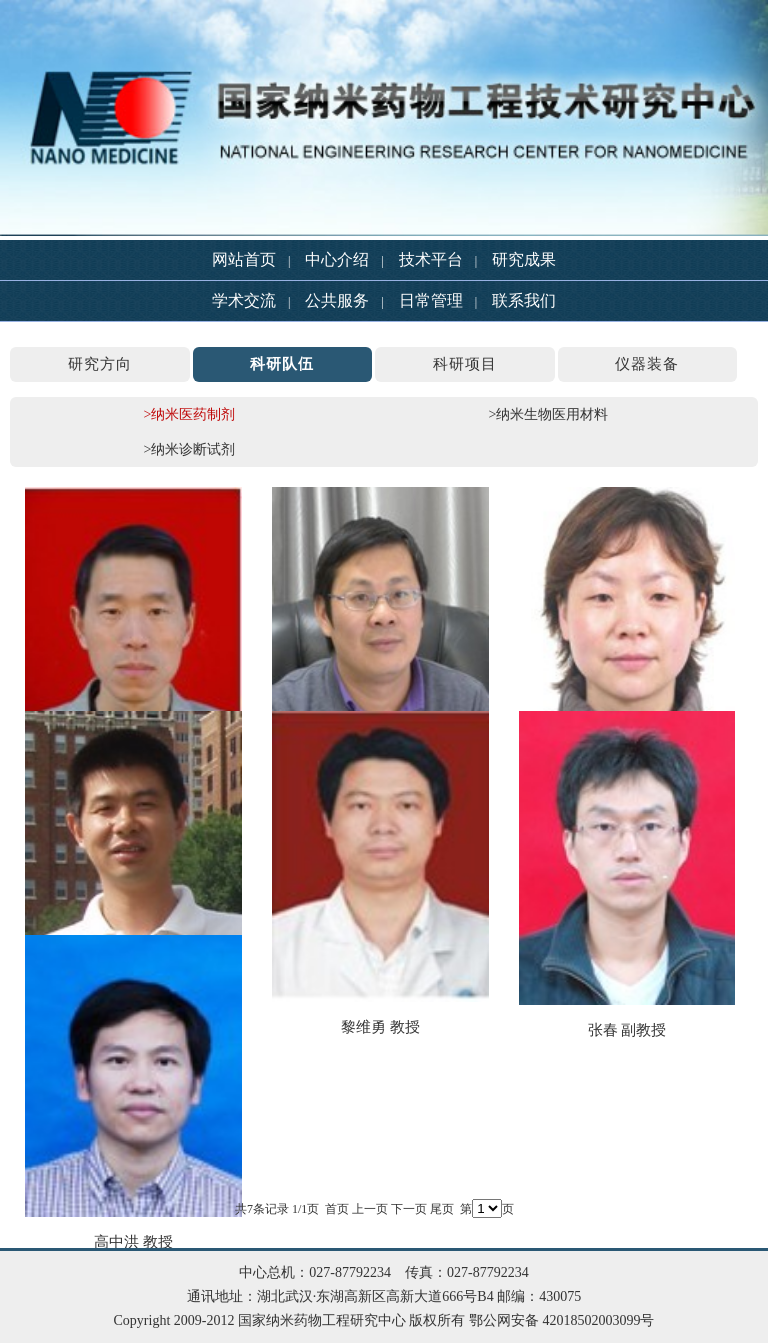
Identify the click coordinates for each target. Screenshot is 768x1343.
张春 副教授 (627, 1030)
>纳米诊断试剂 (190, 449)
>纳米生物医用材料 (549, 414)
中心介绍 (337, 259)
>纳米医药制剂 (190, 414)
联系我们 (524, 300)
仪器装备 (647, 364)
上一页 (370, 1209)
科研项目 (465, 364)
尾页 (442, 1209)
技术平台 (431, 259)
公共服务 (337, 300)
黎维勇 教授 (380, 1027)
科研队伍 (282, 364)
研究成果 (524, 259)
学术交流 (244, 300)
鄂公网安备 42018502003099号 (562, 1320)
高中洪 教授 (133, 1242)
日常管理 (431, 300)
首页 (337, 1209)
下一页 (409, 1209)
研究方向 (100, 364)
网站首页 (244, 259)
